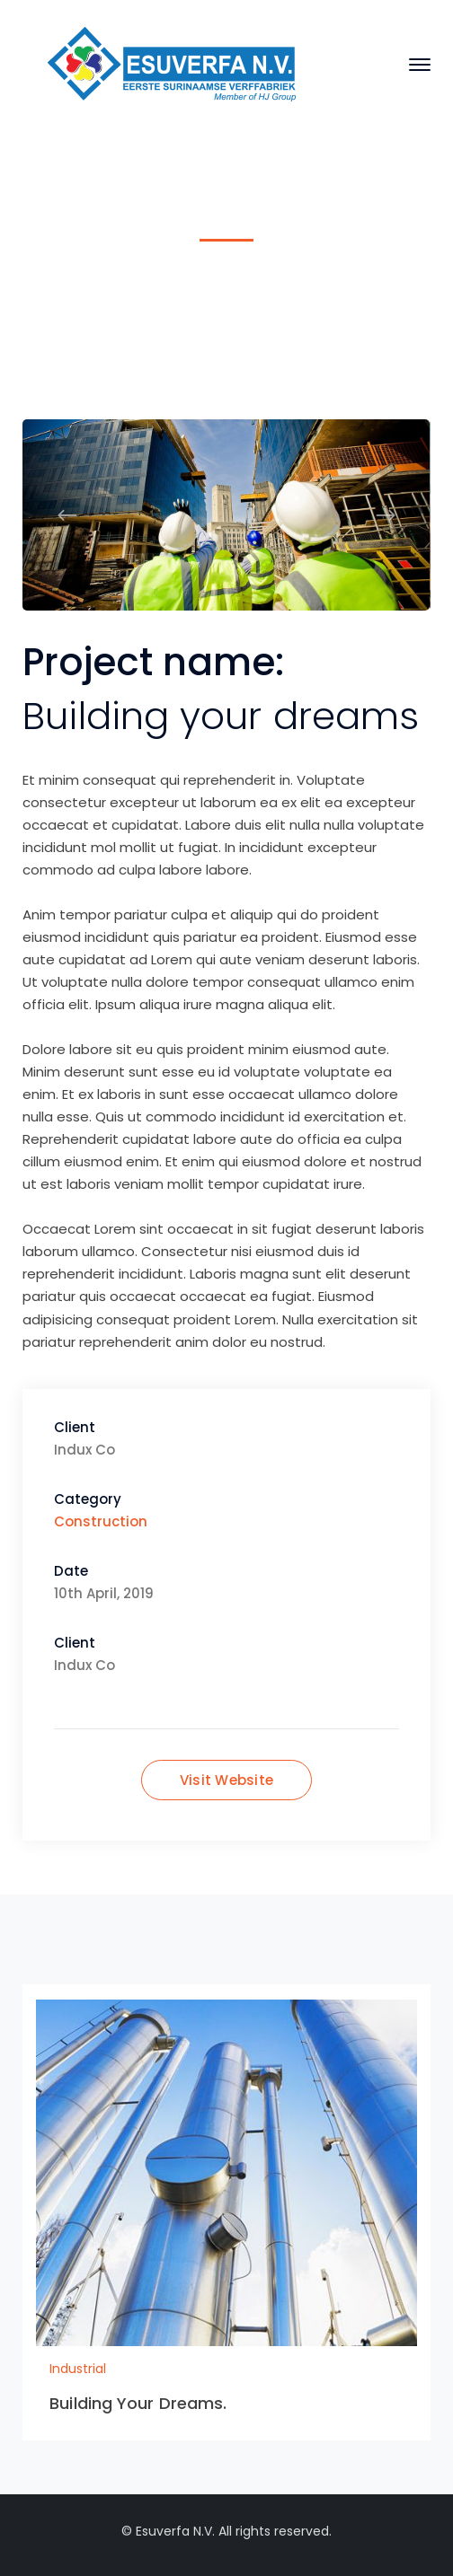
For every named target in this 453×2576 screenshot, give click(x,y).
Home (115, 291)
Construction (100, 1521)
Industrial (191, 291)
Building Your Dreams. (137, 2403)
